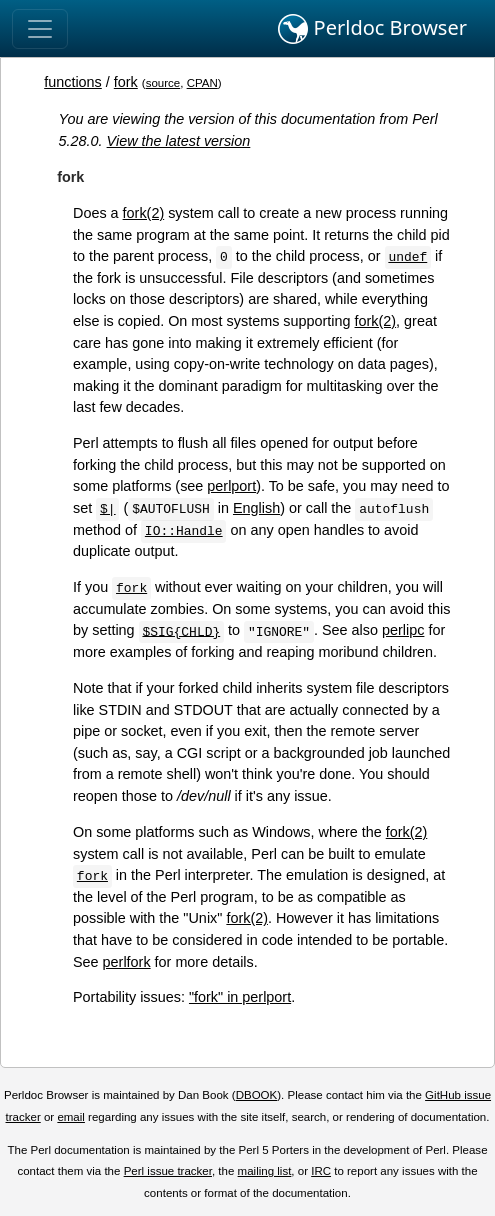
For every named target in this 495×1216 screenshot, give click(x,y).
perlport (231, 486)
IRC (321, 1171)
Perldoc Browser (372, 29)
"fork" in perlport (240, 997)
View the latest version (179, 141)
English (256, 508)
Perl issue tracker (168, 1171)
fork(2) (144, 213)
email (71, 1117)
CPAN (202, 83)
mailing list (265, 1171)
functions (73, 82)
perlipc (403, 630)
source (163, 83)
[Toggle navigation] (40, 29)
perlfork (127, 962)
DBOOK (257, 1095)
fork (126, 82)
